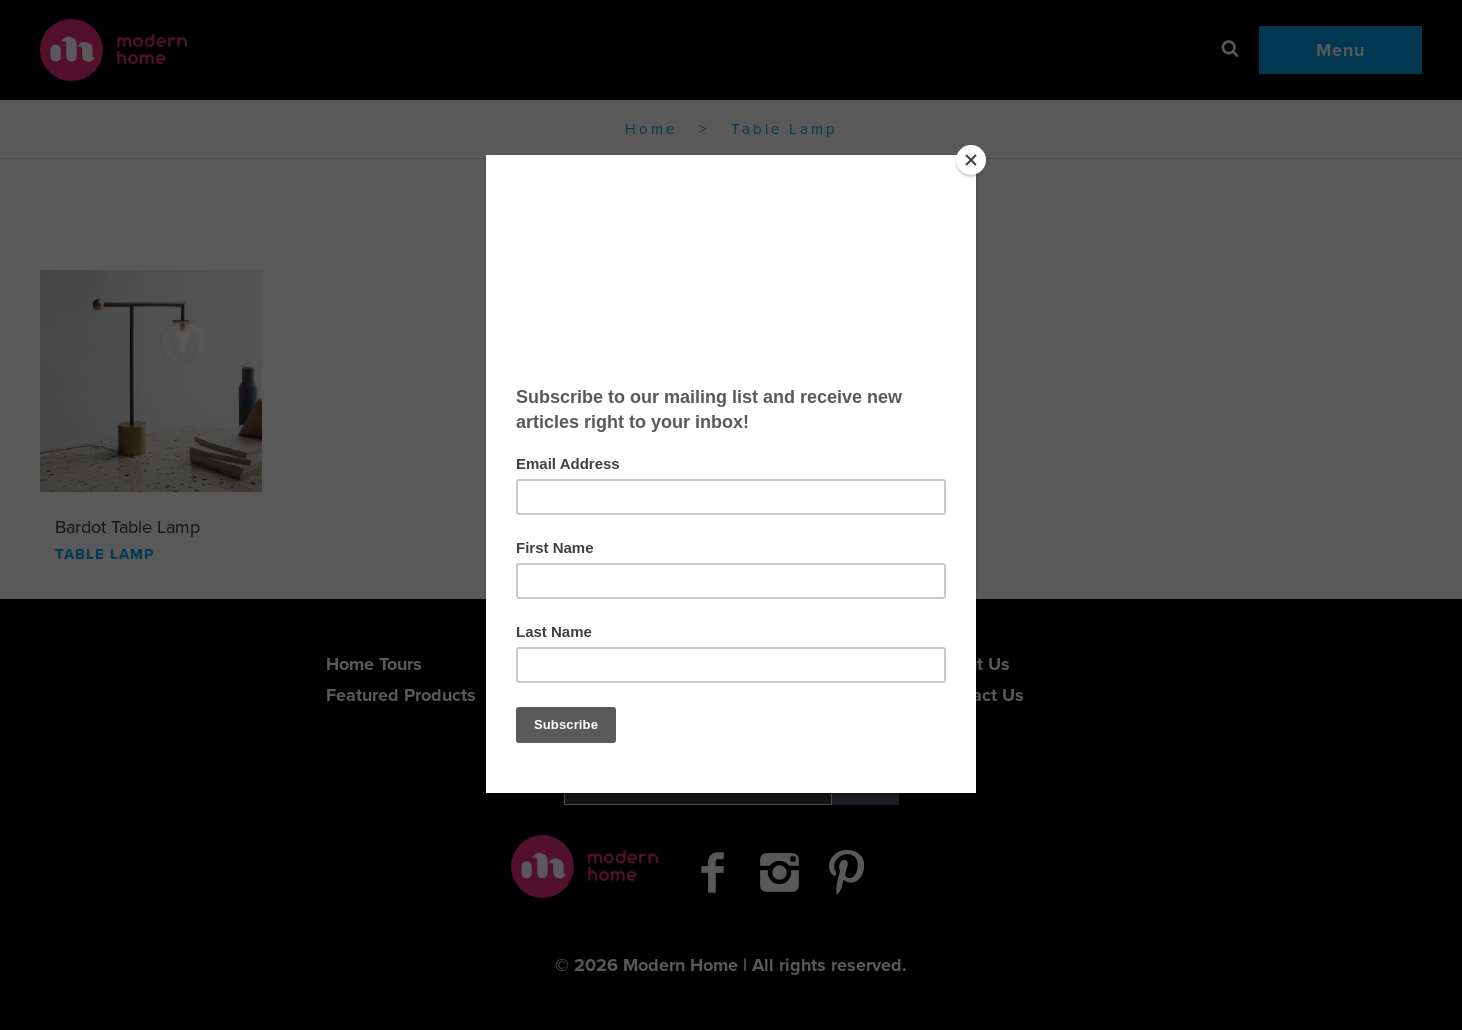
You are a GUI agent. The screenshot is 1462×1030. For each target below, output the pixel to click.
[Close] (971, 160)
